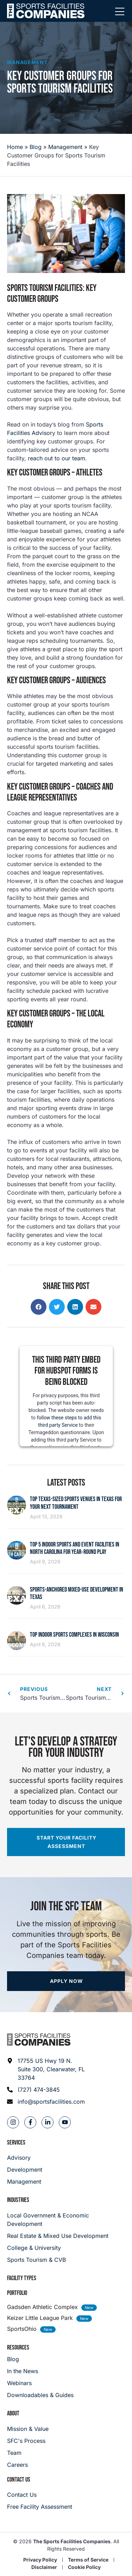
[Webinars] (40, 2383)
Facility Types (21, 2278)
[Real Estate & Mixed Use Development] (66, 2236)
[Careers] (28, 2464)
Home (15, 146)
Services (16, 2142)
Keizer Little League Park (40, 2317)
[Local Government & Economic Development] (66, 2219)
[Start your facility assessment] (66, 1842)
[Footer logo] (38, 2039)
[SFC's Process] (28, 2441)
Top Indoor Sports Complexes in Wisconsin (74, 1634)
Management (27, 62)
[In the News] (40, 2371)
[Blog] (40, 2359)
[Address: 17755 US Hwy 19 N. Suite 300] (46, 2069)
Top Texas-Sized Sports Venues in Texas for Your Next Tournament (76, 1503)
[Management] (24, 2181)
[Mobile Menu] (119, 12)
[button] (38, 1307)
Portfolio (17, 2293)
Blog (36, 146)
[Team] (28, 2453)
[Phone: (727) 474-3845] (46, 2089)
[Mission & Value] (28, 2429)
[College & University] (66, 2248)
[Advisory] (24, 2157)
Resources (18, 2347)
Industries (18, 2200)
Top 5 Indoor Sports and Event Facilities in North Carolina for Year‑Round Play (74, 1548)
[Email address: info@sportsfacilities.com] (46, 2101)
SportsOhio (22, 2328)
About (13, 2413)
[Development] (24, 2169)
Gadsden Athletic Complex (42, 2306)
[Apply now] (66, 1981)
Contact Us (18, 2479)
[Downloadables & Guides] (40, 2395)
